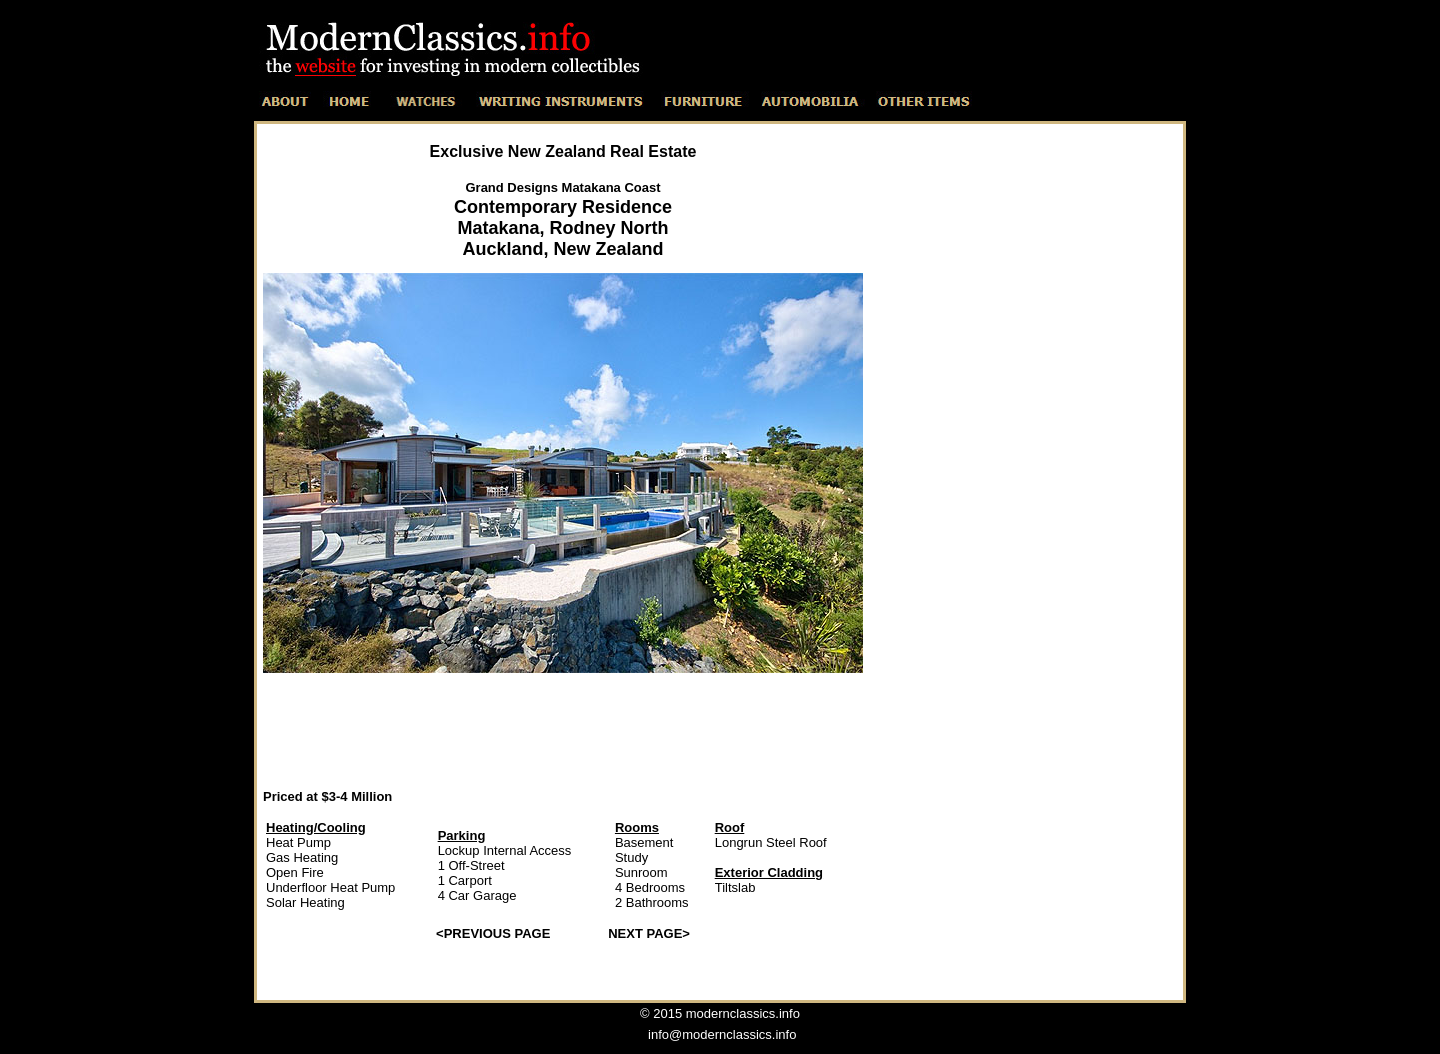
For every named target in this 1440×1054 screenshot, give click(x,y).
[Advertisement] (563, 730)
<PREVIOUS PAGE (493, 933)
